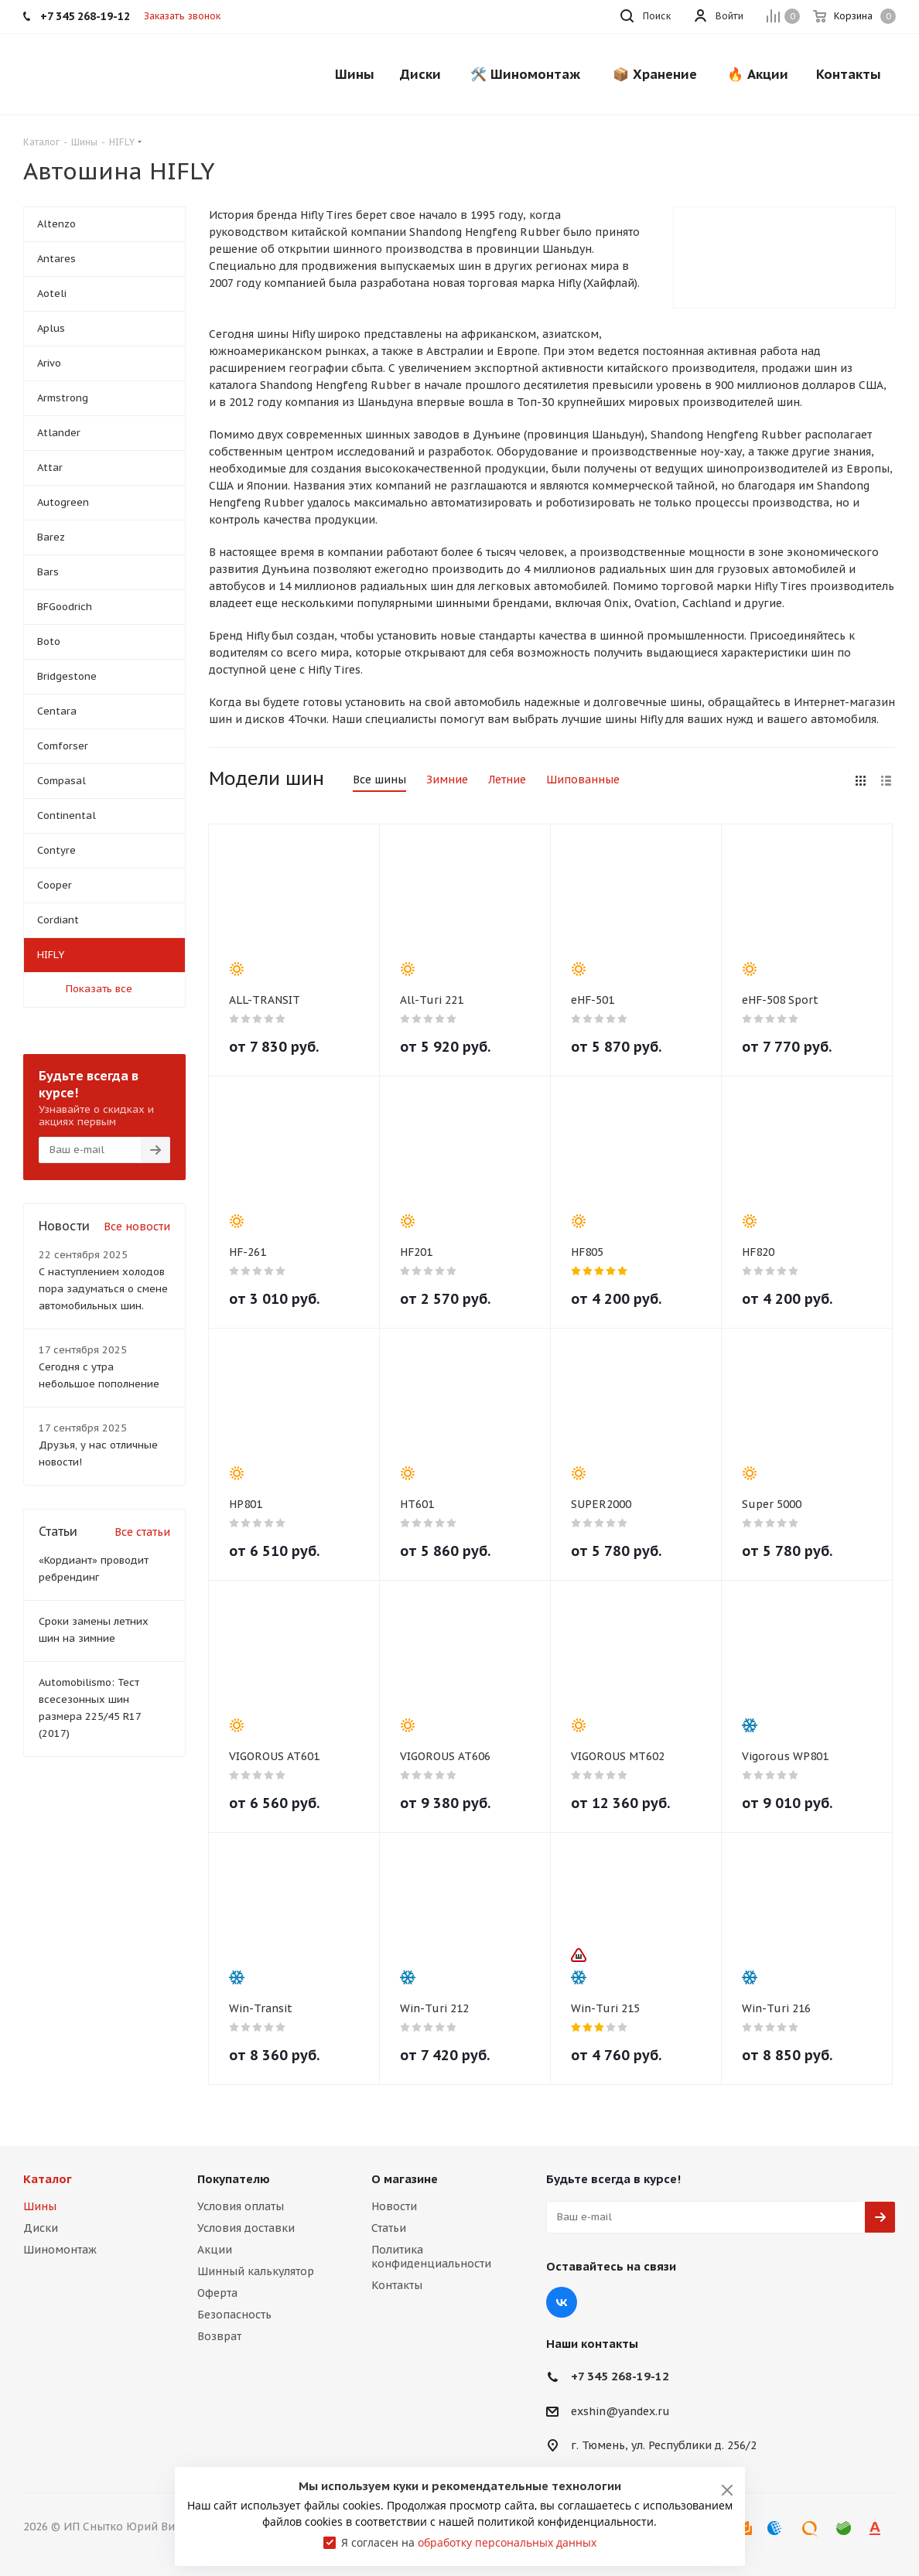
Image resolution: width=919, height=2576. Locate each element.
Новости (394, 2206)
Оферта (217, 2293)
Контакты (396, 2285)
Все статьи (142, 1532)
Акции (214, 2250)
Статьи (388, 2228)
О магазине (404, 2179)
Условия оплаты (240, 2206)
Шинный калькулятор (255, 2271)
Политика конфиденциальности (431, 2257)
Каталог (47, 2179)
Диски (40, 2228)
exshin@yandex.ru (620, 2411)
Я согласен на (468, 2542)
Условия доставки (246, 2228)
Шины (39, 2206)
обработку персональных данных (507, 2542)
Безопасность (234, 2315)
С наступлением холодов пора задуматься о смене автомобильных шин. (103, 1288)
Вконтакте (561, 2302)
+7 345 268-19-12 (620, 2376)
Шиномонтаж (60, 2250)
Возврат (219, 2336)
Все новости (137, 1226)
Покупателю (233, 2179)
